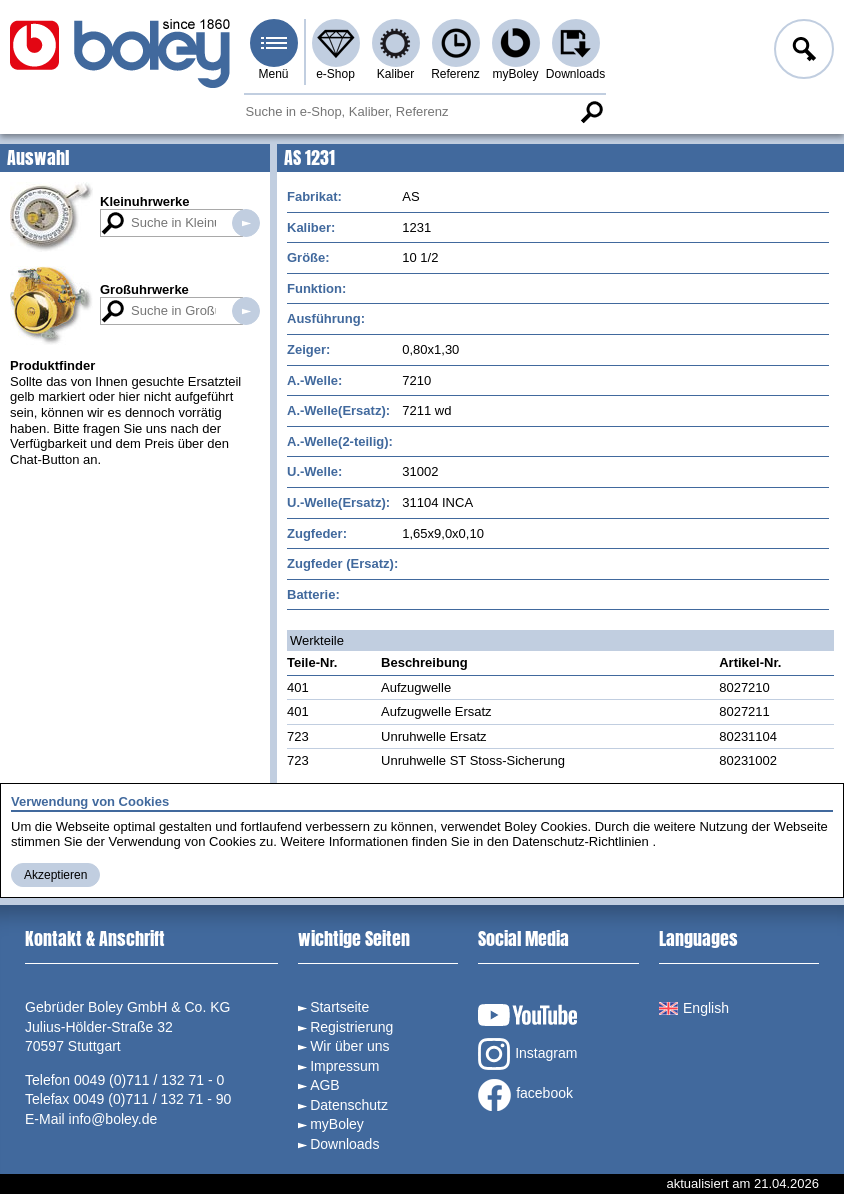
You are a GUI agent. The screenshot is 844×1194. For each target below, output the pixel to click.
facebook (525, 1095)
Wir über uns (349, 1046)
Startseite (339, 1007)
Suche (592, 112)
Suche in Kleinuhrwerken (246, 223)
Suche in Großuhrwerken (246, 311)
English (694, 1008)
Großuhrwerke (144, 289)
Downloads (575, 74)
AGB (325, 1085)
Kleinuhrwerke (145, 201)
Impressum (344, 1066)
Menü (273, 74)
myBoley (515, 74)
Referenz (455, 74)
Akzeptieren (55, 875)
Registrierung (351, 1027)
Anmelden (802, 52)
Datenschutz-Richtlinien (580, 841)
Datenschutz (349, 1105)
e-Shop (335, 74)
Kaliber (395, 74)
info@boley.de (113, 1119)
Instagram (527, 1054)
